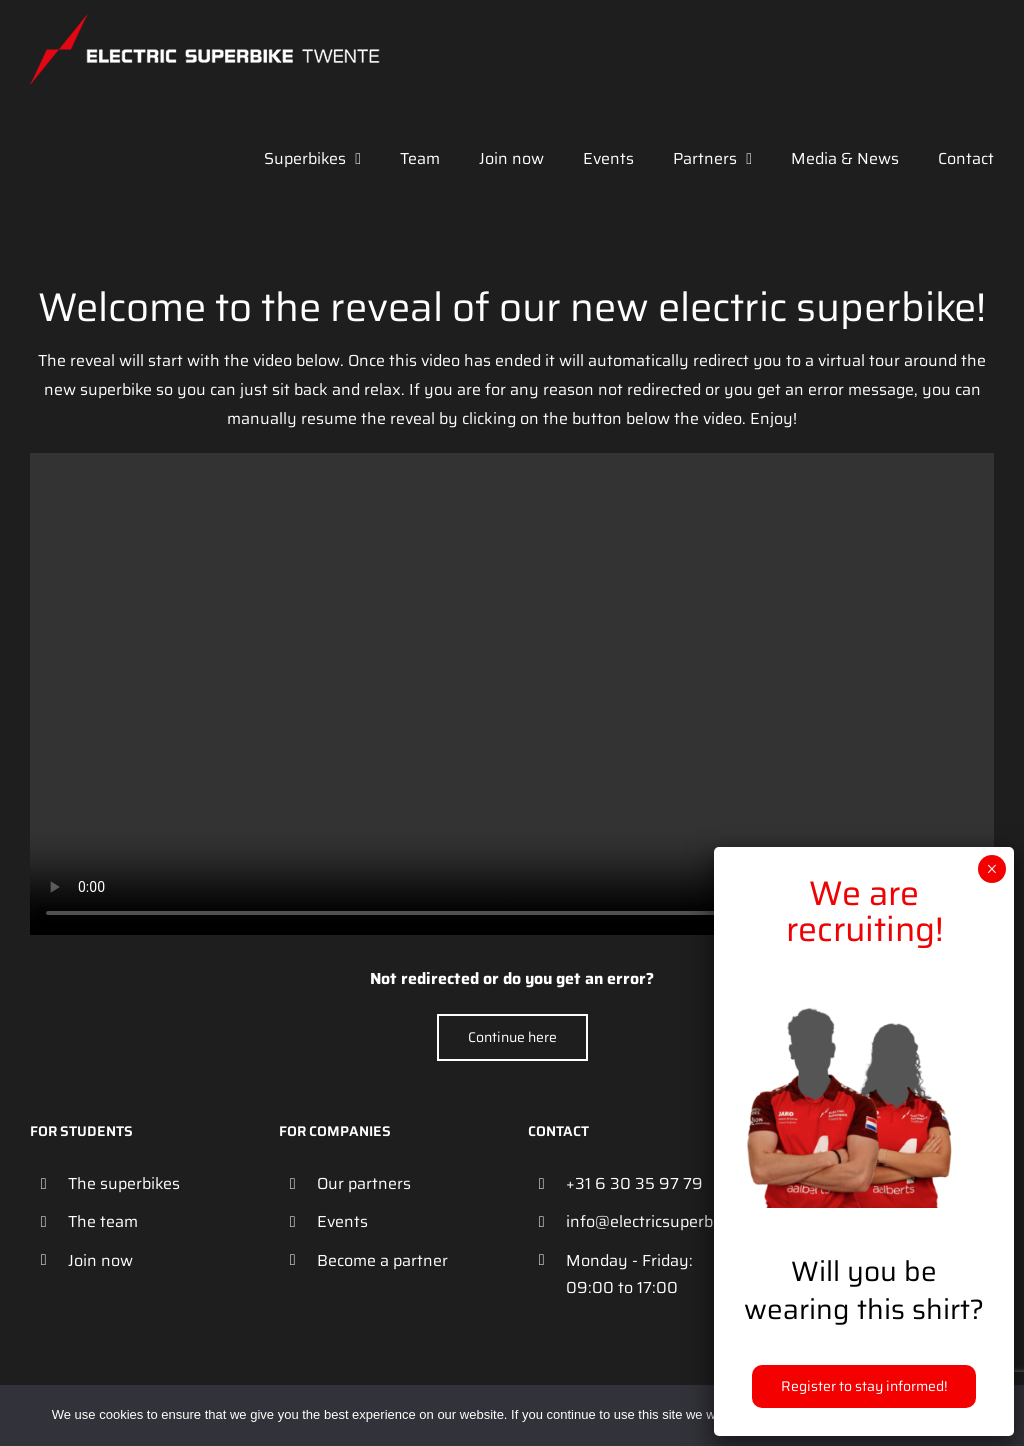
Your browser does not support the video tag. (512, 694)
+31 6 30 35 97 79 (634, 1183)
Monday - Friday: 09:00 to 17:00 (629, 1274)
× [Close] (991, 869)
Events (342, 1221)
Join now (100, 1260)
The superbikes (124, 1183)
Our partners (364, 1183)
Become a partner (382, 1260)
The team (103, 1221)
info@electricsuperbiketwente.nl (655, 1221)
